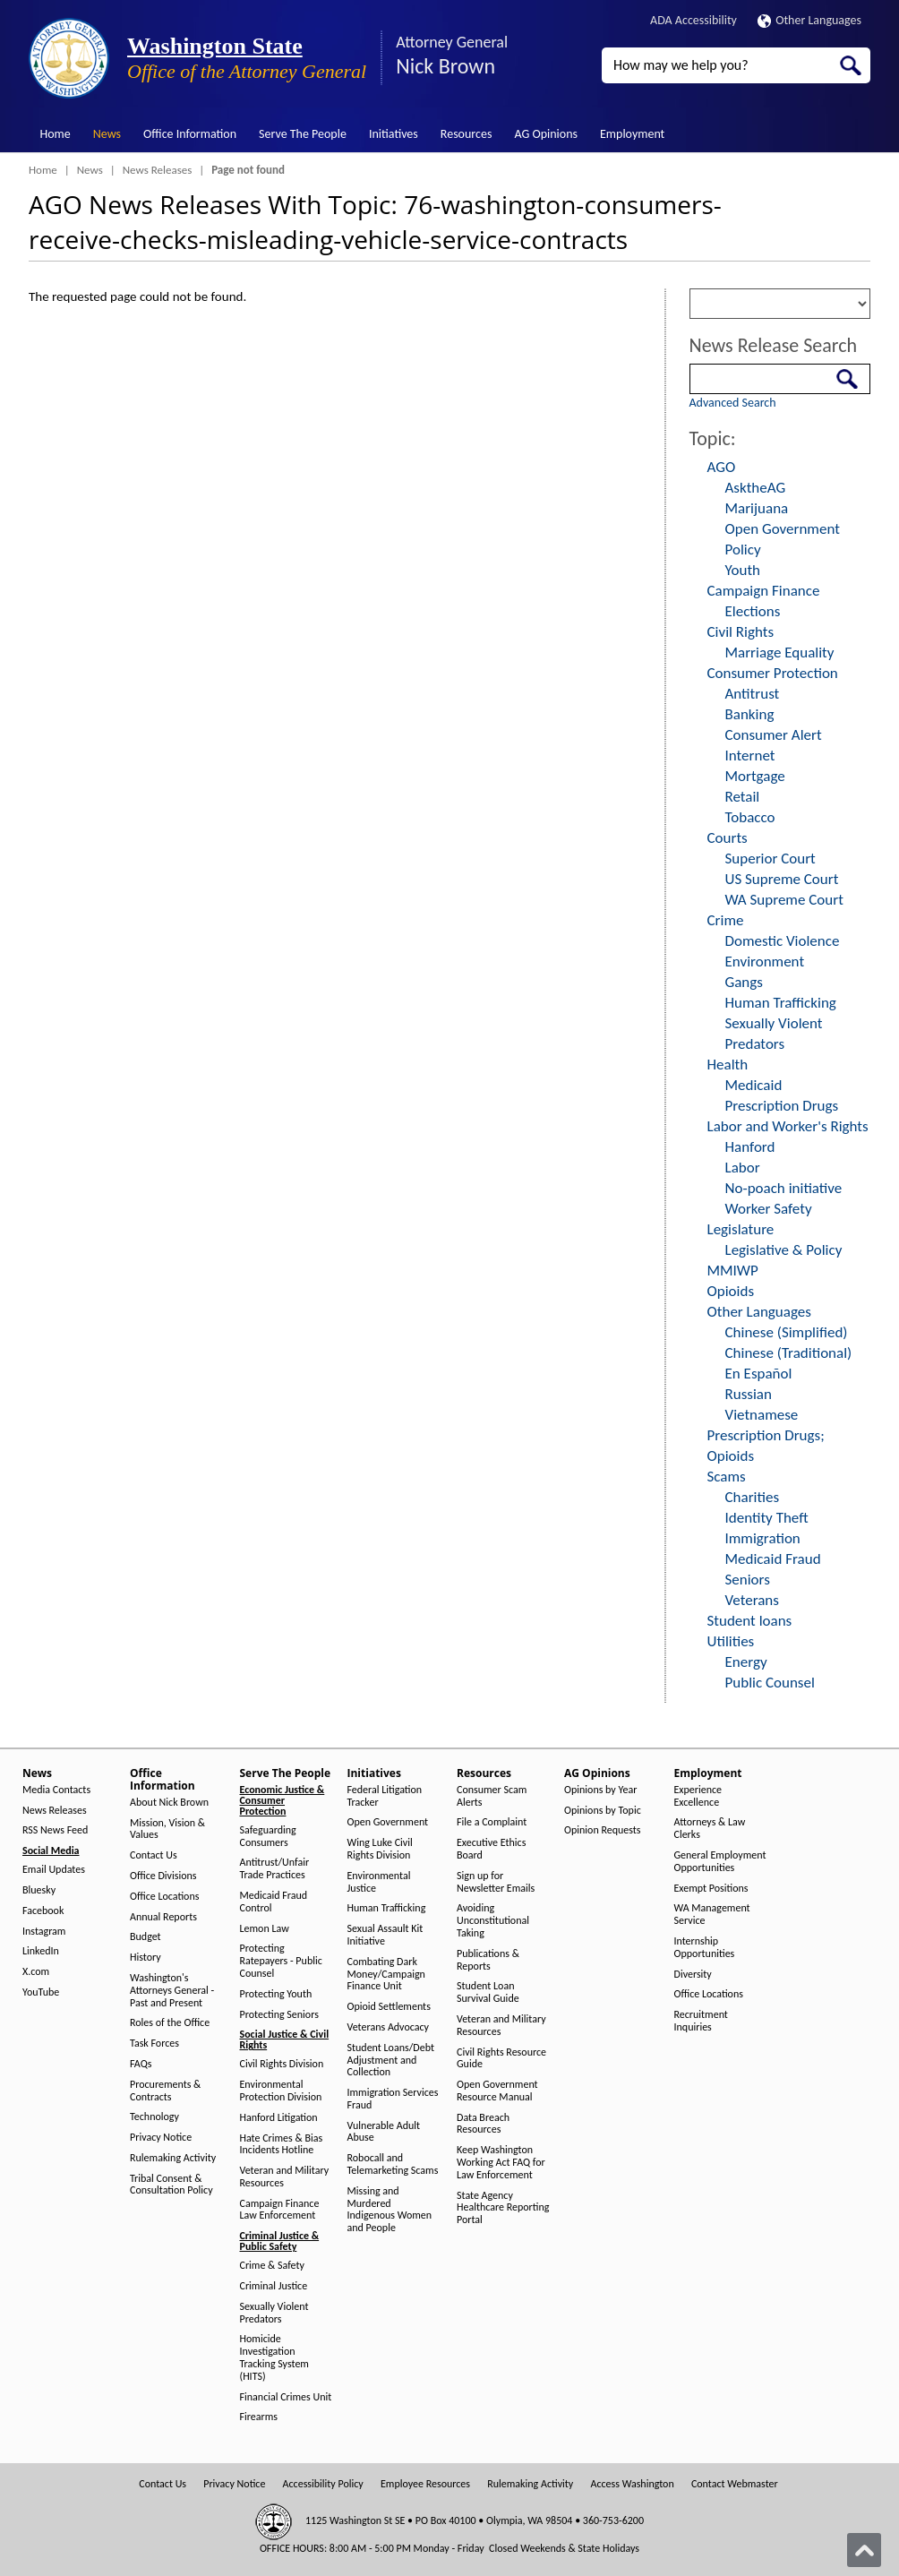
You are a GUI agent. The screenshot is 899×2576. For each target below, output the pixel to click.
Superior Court (770, 858)
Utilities (731, 1641)
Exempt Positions (711, 1888)
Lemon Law (264, 1929)
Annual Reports (163, 1917)
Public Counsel (770, 1682)
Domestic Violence (782, 941)
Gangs (744, 982)
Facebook (43, 1911)
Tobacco (750, 817)
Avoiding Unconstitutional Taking (493, 1920)
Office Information (189, 134)
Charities (752, 1497)
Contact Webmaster (734, 2484)
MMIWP (732, 1270)
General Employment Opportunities (720, 1862)
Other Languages (809, 20)
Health (728, 1064)
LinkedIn (40, 1951)
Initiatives (393, 134)
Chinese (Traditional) (788, 1353)
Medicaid (754, 1085)
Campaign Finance (763, 590)
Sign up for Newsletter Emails (496, 1882)
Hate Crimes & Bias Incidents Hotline (281, 2145)
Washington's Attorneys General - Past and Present (172, 1990)
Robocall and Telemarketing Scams (393, 2164)
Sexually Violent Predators (274, 2313)
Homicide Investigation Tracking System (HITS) (274, 2357)
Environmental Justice (379, 1882)
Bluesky (39, 1890)
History (145, 1957)
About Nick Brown (169, 1802)
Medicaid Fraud (773, 1559)
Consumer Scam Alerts (492, 1796)
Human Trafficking (780, 1002)
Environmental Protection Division (281, 2091)
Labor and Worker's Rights (788, 1126)
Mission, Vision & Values (167, 1829)
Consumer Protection (772, 673)
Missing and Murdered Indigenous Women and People (389, 2209)
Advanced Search (732, 402)
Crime (725, 920)
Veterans (752, 1600)
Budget (145, 1937)
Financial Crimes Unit (286, 2397)
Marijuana (757, 508)
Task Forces (154, 2043)
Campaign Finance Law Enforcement (280, 2210)
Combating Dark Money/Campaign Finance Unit (386, 1974)
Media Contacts (56, 1790)
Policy (743, 549)
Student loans (749, 1620)
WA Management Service (712, 1914)
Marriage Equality (780, 652)
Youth (743, 570)
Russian (748, 1394)
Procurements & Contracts (165, 2091)
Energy (746, 1662)
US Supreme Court (782, 879)
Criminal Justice (274, 2286)
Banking (750, 714)
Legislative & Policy (784, 1250)
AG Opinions (546, 134)
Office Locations (164, 1896)
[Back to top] (864, 2550)
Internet (750, 755)
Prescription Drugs (782, 1105)
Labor (742, 1167)
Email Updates (53, 1870)
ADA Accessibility (693, 20)
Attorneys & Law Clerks (710, 1828)
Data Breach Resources (483, 2124)
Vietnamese (762, 1414)
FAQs (140, 2064)
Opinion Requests (602, 1830)
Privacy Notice (161, 2137)
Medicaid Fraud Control (274, 1902)
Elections (753, 611)
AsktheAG (755, 487)
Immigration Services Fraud (393, 2099)
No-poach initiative (784, 1188)
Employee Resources (425, 2484)
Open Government (782, 528)
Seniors (747, 1579)
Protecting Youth (276, 1994)
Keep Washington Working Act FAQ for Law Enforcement (501, 2162)
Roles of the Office (170, 2023)
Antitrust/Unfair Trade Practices (275, 1869)
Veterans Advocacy (388, 2027)
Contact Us (153, 1855)
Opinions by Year (600, 1790)
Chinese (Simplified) (786, 1332)
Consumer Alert (773, 735)
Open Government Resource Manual (497, 2091)
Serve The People (303, 134)
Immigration (763, 1538)
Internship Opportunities (704, 1948)
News (107, 134)
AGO (721, 467)
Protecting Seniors (279, 2015)
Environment (765, 961)
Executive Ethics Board (491, 1849)
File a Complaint (492, 1822)
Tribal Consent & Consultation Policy (171, 2185)
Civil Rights (741, 632)
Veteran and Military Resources (285, 2177)
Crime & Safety (272, 2265)
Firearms (259, 2417)
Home (55, 134)
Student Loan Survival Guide (488, 1992)
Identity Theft (767, 1517)
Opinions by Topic (602, 1810)
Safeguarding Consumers (268, 1837)
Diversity (693, 1974)
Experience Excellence (698, 1796)
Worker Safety (768, 1208)
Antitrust (752, 693)
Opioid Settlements (389, 2007)
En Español (758, 1373)
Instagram (43, 1931)
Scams (726, 1476)
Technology (154, 2117)
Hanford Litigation (279, 2118)
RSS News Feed (55, 1830)
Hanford (750, 1147)
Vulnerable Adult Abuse (384, 2132)
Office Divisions (163, 1876)
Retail (742, 796)
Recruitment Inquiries (701, 2021)
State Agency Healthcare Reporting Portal (503, 2208)
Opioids (731, 1291)
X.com (35, 1972)
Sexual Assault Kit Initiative (385, 1935)
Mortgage (755, 776)
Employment (632, 134)
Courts (727, 838)
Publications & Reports (488, 1960)
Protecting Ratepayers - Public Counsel (281, 1961)
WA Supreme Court (784, 899)
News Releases (158, 169)
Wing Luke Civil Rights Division (380, 1849)
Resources (466, 134)
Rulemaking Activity (173, 2158)
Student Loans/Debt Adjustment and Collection (390, 2060)
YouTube (40, 1992)
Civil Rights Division (282, 2064)
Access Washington (631, 2484)
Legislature (741, 1229)
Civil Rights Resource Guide (501, 2059)
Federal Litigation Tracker (385, 1796)
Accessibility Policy (323, 2484)
